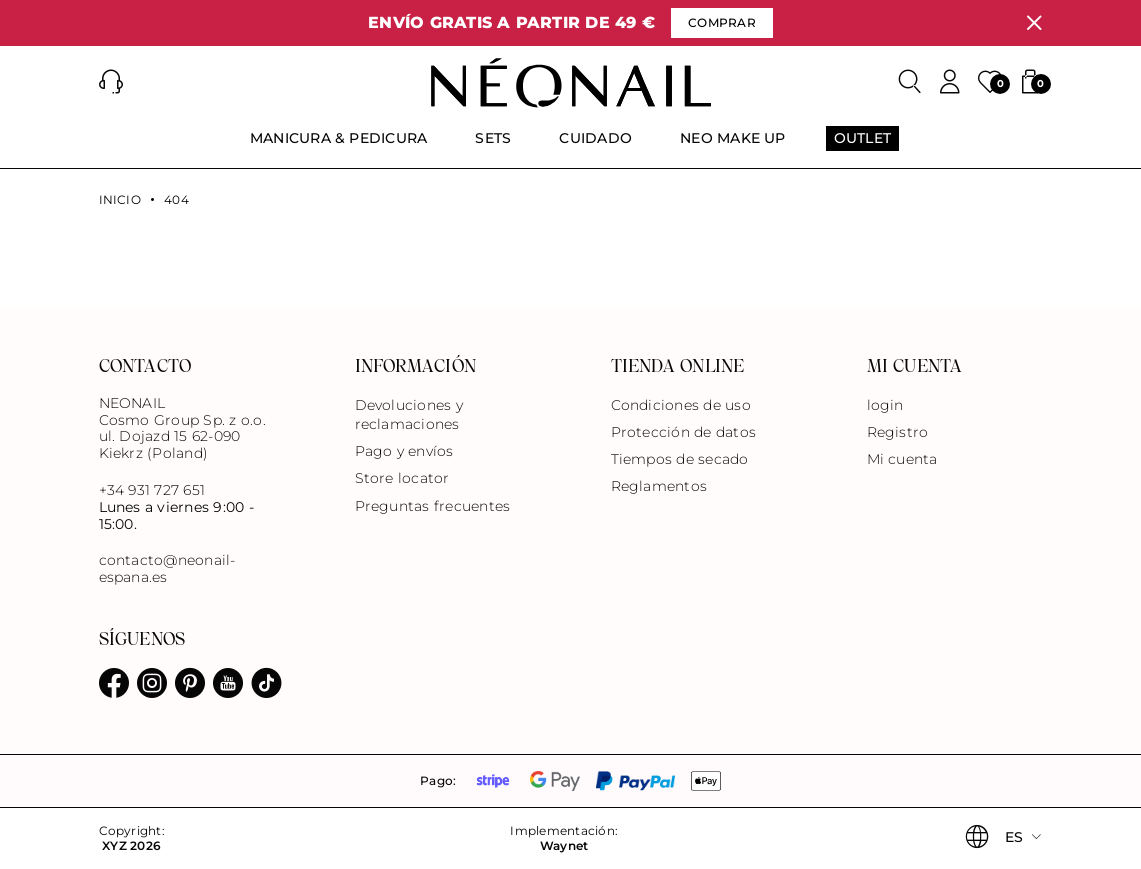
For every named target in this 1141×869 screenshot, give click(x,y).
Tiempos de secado (680, 459)
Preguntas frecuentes (433, 506)
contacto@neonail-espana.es (167, 569)
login (885, 405)
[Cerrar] (1034, 23)
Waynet (564, 846)
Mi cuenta (902, 459)
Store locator (402, 478)
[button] (111, 82)
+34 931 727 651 (152, 490)
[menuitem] (339, 147)
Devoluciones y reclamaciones (409, 414)
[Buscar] (910, 82)
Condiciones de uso (681, 405)
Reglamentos (659, 486)
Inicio (120, 200)
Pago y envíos (404, 451)
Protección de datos (684, 432)
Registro (898, 432)
